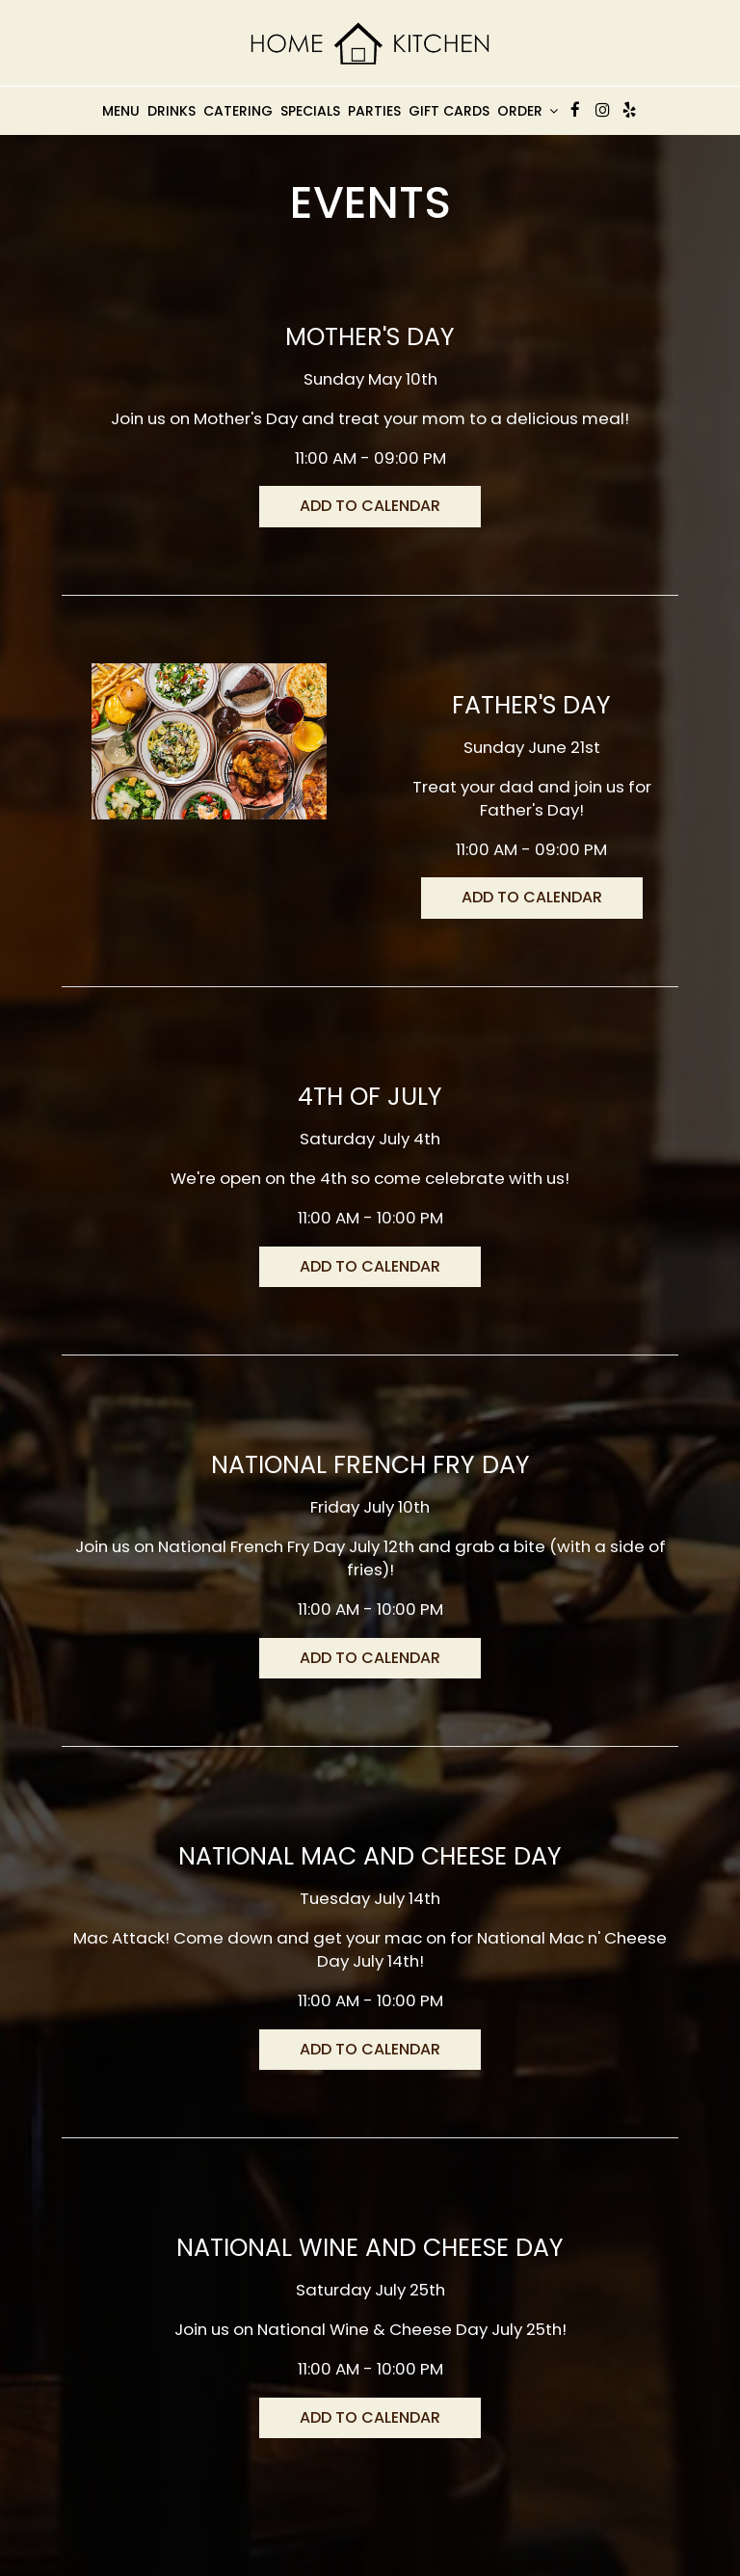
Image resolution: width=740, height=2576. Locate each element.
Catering (238, 111)
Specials (310, 111)
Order (527, 111)
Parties (374, 111)
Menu (121, 111)
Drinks (171, 111)
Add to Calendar (370, 506)
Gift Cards (449, 111)
